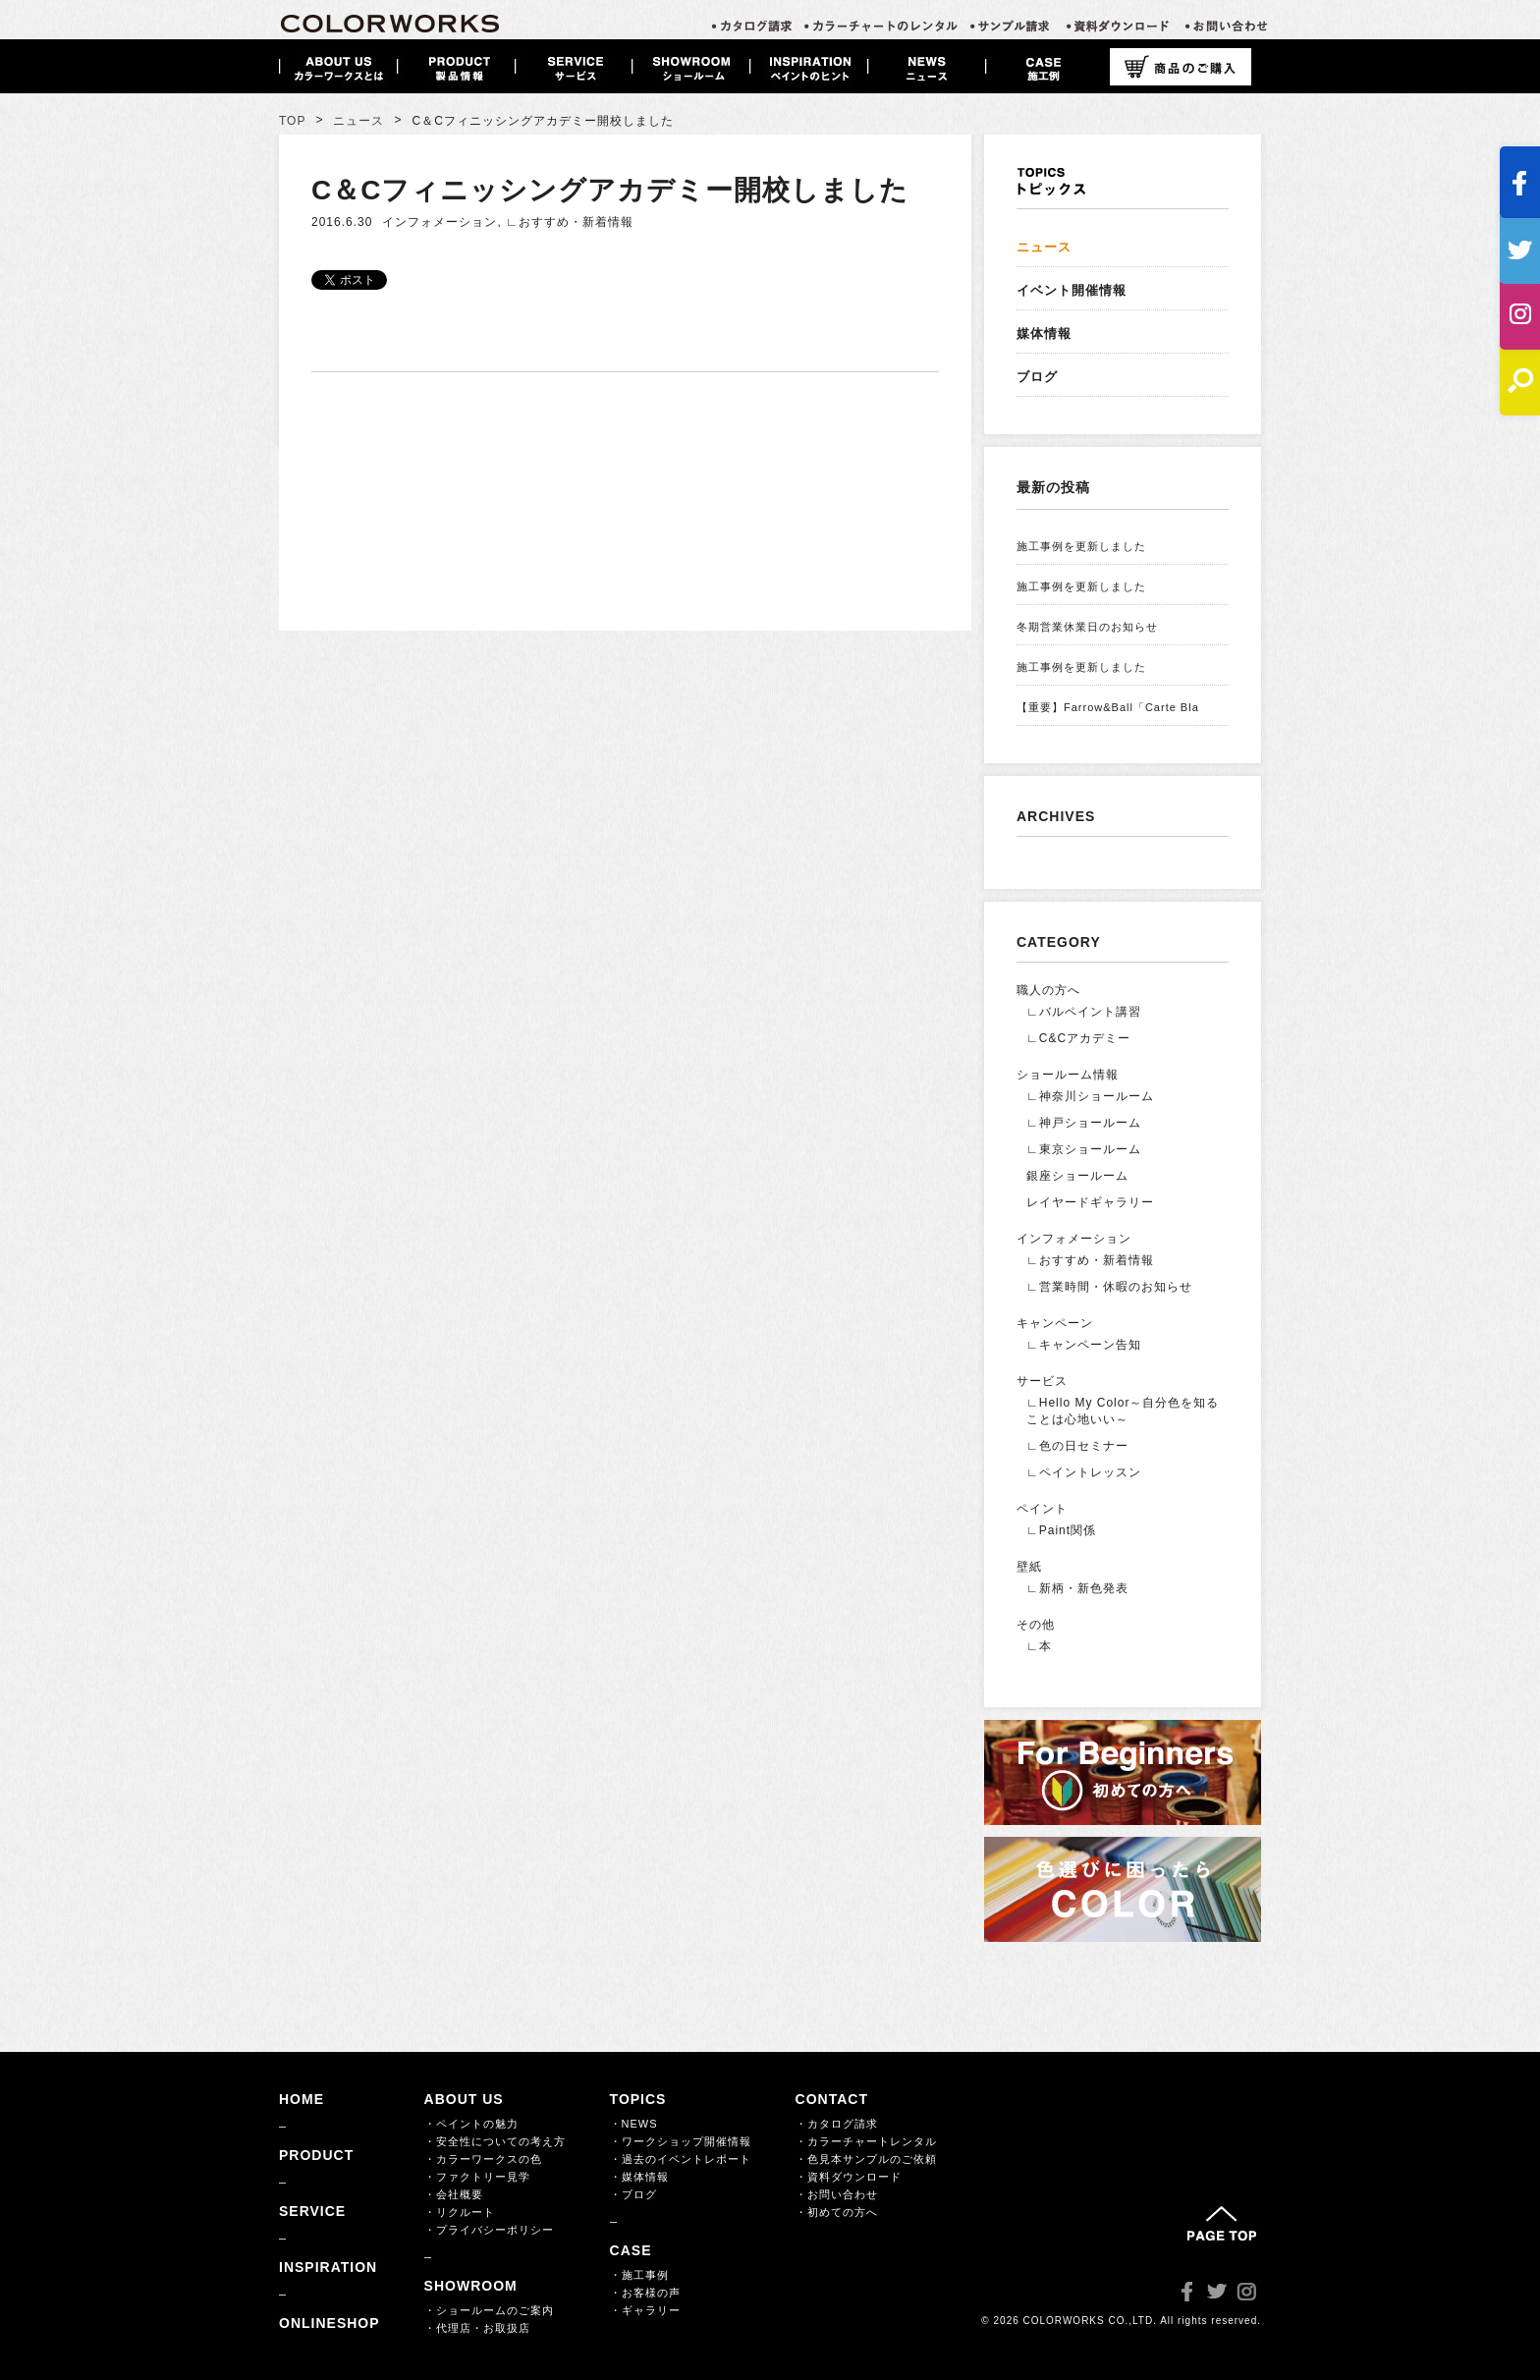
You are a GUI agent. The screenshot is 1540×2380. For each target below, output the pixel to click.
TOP (292, 121)
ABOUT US (464, 2099)
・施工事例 (639, 2275)
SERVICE (312, 2211)
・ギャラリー (645, 2310)
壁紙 (1029, 1567)
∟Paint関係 (1061, 1530)
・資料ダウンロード (849, 2177)
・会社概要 (453, 2194)
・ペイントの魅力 (471, 2124)
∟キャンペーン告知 (1083, 1345)
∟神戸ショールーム (1083, 1123)
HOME (301, 2099)
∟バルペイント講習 (1083, 1012)
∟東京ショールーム (1083, 1149)
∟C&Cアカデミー (1078, 1038)
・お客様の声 (645, 2292)
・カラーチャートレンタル (866, 2141)
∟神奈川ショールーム (1090, 1096)
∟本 (1039, 1646)
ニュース (358, 121)
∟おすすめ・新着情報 (569, 222)
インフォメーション (439, 222)
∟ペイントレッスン (1083, 1472)
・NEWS (634, 2124)
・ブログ (633, 2194)
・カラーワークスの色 (483, 2159)
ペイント (1042, 1509)
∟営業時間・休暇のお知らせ (1109, 1287)
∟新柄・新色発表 (1077, 1588)
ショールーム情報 (1068, 1074)
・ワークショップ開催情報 (680, 2141)
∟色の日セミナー (1077, 1446)
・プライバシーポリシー (489, 2230)
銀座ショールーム (1077, 1176)
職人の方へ (1048, 990)
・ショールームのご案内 (489, 2310)
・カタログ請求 (837, 2124)
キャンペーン (1055, 1323)
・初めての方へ (837, 2212)
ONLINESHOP (329, 2323)
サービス (1042, 1381)
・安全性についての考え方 (495, 2141)
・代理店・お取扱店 (477, 2328)
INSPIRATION (328, 2267)
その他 (1036, 1625)
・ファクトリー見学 (477, 2177)
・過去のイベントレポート (680, 2159)
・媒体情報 (639, 2177)
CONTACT (832, 2099)
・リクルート (459, 2212)
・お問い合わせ (837, 2194)
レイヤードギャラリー (1090, 1202)
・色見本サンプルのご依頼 (866, 2159)
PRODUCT (316, 2155)
